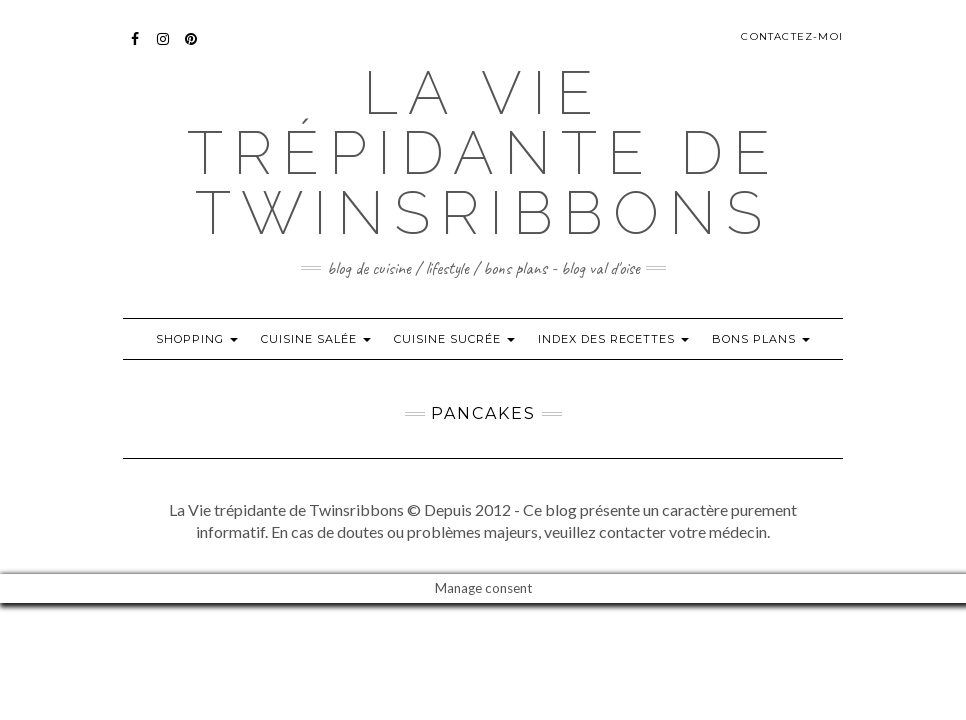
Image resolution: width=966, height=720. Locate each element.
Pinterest (191, 48)
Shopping (197, 339)
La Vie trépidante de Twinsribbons (483, 153)
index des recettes (613, 339)
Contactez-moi (792, 36)
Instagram (163, 48)
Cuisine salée (316, 339)
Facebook (135, 48)
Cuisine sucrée (454, 339)
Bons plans (761, 339)
